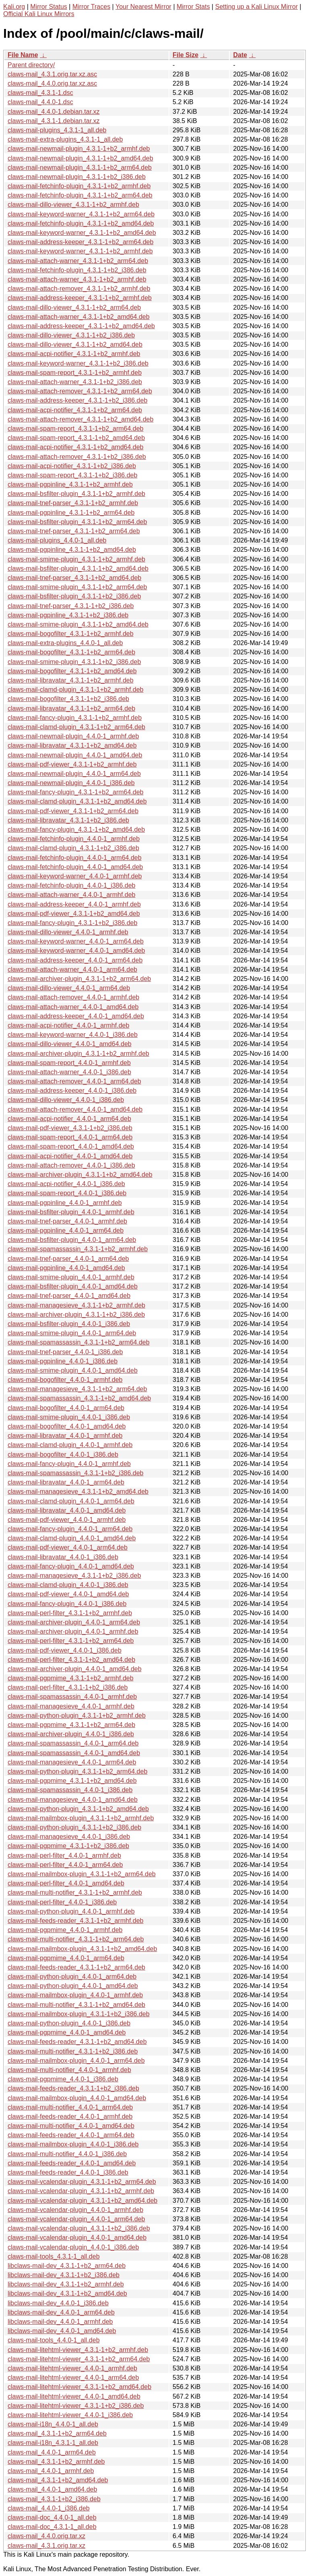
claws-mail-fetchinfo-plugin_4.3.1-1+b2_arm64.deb (80, 195)
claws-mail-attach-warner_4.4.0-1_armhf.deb (71, 894)
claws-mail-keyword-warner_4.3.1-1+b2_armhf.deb (80, 251)
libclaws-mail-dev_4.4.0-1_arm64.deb (61, 2312)
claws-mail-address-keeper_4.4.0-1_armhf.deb (74, 904)
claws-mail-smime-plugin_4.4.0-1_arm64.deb (72, 1333)
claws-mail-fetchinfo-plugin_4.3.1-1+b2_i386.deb (77, 270)
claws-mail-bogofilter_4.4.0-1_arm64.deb (66, 1407)
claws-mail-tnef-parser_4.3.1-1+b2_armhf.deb (73, 503)
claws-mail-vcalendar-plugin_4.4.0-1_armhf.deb (75, 2209)
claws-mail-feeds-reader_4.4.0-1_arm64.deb (71, 2135)
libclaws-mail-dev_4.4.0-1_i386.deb (58, 2303)
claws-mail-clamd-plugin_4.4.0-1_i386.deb (68, 1584)
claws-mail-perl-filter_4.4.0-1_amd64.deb (66, 1883)
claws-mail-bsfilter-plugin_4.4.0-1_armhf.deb (71, 1212)
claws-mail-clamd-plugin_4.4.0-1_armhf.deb (70, 1444)
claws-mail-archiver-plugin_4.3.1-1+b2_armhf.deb (78, 1053)
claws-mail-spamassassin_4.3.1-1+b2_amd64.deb (79, 1398)
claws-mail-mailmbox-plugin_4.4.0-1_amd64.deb (77, 2098)
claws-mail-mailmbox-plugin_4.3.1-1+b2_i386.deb (79, 2014)
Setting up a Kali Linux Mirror (256, 6)
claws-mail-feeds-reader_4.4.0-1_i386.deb (68, 2172)
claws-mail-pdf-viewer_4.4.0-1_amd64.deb (68, 1594)
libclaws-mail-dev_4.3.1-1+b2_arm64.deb (67, 2265)
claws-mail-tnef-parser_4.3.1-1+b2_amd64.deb (74, 577)
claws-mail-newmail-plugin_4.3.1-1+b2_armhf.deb (79, 148)
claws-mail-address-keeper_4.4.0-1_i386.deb (72, 1090)
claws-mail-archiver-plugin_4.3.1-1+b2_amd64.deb (80, 1174)
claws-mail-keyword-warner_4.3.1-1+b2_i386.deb (78, 363)
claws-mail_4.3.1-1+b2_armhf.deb (56, 2461)
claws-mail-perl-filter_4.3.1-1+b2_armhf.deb (70, 1613)
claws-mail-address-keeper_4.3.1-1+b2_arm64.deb (80, 241)
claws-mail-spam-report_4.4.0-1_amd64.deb (71, 1146)
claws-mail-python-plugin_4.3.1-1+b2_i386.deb (74, 1827)
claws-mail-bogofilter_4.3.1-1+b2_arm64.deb (71, 652)
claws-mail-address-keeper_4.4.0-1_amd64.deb (76, 1016)
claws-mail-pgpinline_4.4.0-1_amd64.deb (66, 1267)
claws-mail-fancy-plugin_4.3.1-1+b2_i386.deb (72, 922)
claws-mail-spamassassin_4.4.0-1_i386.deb (70, 1790)
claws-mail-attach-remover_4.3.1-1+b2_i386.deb (77, 456)
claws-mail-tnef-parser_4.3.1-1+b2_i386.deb (71, 605)
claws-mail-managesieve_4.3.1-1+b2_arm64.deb (77, 1389)
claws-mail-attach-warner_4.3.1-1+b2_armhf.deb (77, 279)
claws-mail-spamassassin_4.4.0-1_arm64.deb (73, 1743)
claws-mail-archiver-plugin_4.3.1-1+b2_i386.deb (76, 1314)
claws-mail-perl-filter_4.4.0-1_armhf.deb (64, 1855)
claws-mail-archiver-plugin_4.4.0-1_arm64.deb (74, 1622)
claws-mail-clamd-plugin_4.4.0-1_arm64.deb (71, 1501)
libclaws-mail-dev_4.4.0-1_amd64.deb (62, 2330)
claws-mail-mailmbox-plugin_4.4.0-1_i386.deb (73, 2144)
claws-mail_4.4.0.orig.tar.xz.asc (52, 83)
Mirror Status (48, 6)
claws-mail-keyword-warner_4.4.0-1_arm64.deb (76, 941)
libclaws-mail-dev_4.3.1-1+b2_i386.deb (63, 2275)
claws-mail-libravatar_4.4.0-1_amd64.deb (67, 1510)
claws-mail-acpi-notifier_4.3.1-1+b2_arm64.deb (75, 410)
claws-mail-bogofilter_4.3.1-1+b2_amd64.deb (72, 671)
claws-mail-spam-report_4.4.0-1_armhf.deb (69, 1062)
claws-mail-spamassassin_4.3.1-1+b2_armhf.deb (78, 1249)
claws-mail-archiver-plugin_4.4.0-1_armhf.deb (73, 1631)
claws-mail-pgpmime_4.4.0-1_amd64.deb (67, 2032)
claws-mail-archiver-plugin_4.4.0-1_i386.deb (71, 1734)
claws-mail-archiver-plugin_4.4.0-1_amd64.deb (75, 1668)
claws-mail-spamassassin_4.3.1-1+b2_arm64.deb (79, 1342)
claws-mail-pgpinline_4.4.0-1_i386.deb (62, 1361)
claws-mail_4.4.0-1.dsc (40, 102)
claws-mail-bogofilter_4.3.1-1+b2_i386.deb (68, 698)
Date (240, 54)
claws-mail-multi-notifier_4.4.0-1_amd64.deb (71, 2125)
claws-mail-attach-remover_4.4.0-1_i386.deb (71, 1165)
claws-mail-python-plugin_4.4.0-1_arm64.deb (72, 1976)
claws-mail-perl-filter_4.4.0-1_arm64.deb (65, 1864)
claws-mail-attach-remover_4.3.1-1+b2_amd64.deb (80, 419)
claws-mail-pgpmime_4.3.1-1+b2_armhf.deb (71, 1678)
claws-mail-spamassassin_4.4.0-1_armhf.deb (72, 1696)
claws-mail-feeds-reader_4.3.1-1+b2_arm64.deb (76, 1967)
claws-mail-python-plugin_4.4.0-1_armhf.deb (71, 1911)
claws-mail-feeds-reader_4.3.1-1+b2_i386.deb (73, 2088)
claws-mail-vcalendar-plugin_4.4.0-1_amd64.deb (77, 2237)
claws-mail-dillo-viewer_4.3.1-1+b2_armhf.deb (73, 204)
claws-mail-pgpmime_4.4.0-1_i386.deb (63, 2079)
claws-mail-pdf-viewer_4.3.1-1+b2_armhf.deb (72, 764)
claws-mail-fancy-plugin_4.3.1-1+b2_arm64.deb (76, 792)
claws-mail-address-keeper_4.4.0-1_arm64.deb (75, 960)
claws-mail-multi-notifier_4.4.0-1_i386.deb (67, 2153)
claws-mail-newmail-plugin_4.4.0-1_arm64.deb (74, 773)
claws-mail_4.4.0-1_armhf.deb (51, 2470)
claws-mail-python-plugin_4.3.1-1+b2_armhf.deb (77, 1715)
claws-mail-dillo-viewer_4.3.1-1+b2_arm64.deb (74, 307)
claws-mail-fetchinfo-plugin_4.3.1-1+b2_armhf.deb (79, 186)
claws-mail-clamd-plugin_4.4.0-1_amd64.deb (72, 1538)
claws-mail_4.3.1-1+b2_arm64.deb (57, 2433)
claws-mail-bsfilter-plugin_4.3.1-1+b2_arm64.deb (77, 521)
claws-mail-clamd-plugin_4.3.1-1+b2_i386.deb (73, 848)
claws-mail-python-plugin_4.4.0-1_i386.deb (69, 2023)
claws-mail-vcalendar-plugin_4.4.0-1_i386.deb (73, 2247)
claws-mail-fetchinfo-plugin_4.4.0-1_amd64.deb (75, 866)
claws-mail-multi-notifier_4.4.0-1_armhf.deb (69, 2069)
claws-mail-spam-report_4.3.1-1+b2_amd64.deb (76, 437)
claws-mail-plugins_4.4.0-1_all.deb (57, 540)
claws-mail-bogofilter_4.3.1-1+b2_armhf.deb (71, 633)
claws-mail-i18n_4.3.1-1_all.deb (53, 2442)
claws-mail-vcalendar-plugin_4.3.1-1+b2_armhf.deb (81, 2190)
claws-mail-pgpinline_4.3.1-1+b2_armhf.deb (70, 484)
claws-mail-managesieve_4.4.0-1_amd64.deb (73, 1799)
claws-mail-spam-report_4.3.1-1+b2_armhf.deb (75, 372)
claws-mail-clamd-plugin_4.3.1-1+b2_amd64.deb (77, 801)
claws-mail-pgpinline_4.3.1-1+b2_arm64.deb (71, 512)
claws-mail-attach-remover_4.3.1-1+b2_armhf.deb (79, 288)
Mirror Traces (91, 6)
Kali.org (14, 6)
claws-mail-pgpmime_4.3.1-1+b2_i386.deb (68, 1845)
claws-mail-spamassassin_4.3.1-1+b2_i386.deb (76, 1473)
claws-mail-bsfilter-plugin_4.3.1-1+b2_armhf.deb (76, 493)
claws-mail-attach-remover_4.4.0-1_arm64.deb (74, 1081)
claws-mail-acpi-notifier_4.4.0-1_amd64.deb (70, 1156)
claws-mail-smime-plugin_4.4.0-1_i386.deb (69, 1417)
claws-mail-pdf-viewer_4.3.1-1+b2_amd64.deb (74, 913)
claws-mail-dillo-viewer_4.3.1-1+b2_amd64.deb (75, 344)
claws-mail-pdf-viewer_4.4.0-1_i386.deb (65, 1650)
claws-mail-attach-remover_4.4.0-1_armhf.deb (73, 997)
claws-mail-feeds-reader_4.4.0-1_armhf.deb (70, 2116)
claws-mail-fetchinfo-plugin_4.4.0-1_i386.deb (72, 885)
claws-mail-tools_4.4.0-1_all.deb (54, 2340)
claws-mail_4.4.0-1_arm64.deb (52, 2452)
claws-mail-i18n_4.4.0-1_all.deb (53, 2424)
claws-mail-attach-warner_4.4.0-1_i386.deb (69, 1072)
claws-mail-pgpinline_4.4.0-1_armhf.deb (65, 1202)
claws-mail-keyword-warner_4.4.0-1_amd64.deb (76, 950)
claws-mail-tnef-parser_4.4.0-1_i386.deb (65, 1352)
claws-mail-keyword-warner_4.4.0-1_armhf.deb (75, 876)
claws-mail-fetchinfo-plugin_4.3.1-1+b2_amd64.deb (81, 223)
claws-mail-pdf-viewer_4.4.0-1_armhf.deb (67, 1519)
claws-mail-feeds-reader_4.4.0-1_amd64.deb (72, 2163)
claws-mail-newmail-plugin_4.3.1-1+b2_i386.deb (77, 176)
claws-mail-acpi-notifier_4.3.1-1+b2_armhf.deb (74, 353)
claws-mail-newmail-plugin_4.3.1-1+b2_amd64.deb (80, 158)
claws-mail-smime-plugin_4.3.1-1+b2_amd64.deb (78, 624)
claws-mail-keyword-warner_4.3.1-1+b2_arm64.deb (81, 214)
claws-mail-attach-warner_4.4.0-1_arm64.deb (72, 969)
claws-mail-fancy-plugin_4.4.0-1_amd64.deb (71, 1566)
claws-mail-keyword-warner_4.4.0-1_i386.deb (73, 1034)
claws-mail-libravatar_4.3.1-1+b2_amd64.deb (72, 745)
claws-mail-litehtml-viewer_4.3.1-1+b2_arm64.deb (79, 2359)
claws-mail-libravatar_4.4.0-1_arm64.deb (66, 1482)
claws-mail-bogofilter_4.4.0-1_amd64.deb (67, 1426)
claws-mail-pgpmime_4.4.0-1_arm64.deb (66, 1958)
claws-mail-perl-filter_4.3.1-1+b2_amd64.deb (71, 1659)
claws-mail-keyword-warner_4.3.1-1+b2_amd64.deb (82, 232)
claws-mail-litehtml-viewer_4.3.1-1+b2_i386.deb (76, 2405)
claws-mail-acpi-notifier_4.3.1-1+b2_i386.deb (72, 466)
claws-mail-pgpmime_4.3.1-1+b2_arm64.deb (71, 1724)
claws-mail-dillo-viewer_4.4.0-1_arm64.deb (69, 988)
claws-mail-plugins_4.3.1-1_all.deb (57, 130)
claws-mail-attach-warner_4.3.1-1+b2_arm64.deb (78, 260)
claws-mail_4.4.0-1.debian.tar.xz (54, 111)
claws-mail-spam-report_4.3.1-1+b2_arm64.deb (76, 428)
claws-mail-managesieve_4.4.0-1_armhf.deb (71, 1706)
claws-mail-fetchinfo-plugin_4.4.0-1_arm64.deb (75, 857)
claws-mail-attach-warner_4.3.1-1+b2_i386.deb (75, 381)
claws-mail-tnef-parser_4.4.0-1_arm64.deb (68, 1258)
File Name (23, 54)
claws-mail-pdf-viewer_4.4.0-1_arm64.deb (68, 1547)
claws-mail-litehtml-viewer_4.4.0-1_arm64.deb (73, 2377)
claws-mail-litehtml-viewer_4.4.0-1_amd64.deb (74, 2396)
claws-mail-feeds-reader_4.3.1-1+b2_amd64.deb (77, 2041)
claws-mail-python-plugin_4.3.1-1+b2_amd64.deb (78, 1808)
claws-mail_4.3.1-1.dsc (40, 92)
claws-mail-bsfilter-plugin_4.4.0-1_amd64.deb (73, 1286)
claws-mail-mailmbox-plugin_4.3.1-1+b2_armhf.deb (81, 1818)
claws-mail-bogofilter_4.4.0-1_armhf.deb (65, 1379)
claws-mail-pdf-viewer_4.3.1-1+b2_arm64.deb (73, 811)
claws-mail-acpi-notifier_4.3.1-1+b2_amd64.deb (76, 447)
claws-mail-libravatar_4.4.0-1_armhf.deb (65, 1435)
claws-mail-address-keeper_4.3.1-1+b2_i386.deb (77, 400)
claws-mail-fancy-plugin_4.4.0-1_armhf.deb (69, 1463)
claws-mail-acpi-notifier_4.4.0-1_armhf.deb (68, 1025)
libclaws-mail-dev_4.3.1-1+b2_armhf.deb (66, 2284)
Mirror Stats (193, 6)
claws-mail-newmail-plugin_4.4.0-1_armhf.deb (73, 736)
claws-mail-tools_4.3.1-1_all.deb (54, 2256)
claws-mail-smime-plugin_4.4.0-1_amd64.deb (73, 1370)
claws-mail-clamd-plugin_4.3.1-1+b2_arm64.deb (76, 727)
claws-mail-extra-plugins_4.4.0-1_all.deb (65, 642)
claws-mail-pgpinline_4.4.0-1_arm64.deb (66, 1230)
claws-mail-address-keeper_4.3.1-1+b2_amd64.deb (81, 326)
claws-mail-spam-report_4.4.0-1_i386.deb (67, 1193)
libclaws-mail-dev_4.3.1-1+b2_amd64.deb (67, 2293)
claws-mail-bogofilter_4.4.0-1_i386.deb (63, 1454)
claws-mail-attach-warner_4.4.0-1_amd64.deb (73, 1006)
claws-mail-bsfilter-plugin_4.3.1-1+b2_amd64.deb (78, 568)
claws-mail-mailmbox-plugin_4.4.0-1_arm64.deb (76, 2060)
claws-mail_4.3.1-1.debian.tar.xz (54, 120)
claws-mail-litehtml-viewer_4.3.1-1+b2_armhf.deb (78, 2349)
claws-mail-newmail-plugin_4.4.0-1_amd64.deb (75, 755)
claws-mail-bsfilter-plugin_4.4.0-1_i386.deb (69, 1323)
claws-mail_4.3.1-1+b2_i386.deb (54, 2499)
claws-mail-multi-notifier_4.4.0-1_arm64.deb (70, 2107)
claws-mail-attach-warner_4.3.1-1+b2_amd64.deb (79, 316)
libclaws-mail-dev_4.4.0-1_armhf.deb (60, 2321)
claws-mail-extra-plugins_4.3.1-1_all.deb (65, 139)
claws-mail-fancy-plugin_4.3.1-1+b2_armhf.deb (75, 717)
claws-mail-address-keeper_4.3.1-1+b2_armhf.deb (80, 297)
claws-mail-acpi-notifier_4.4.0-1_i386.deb (66, 1183)
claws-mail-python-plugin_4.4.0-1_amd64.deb (73, 1985)
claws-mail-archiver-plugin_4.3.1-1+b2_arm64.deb (79, 978)
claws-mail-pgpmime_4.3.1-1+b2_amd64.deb (72, 1780)
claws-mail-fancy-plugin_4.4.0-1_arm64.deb (70, 1528)
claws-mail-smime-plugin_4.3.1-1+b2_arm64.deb (77, 587)
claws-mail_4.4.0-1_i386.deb (49, 2508)
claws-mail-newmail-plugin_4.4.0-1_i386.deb (71, 782)
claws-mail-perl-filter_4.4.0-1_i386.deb (62, 1902)
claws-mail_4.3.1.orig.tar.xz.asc (52, 74)
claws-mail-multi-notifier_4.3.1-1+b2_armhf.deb (75, 1892)
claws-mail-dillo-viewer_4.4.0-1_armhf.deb (68, 932)
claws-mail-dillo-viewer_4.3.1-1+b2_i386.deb (71, 335)
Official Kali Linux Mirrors (38, 13)
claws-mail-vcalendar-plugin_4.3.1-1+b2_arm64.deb (82, 2181)
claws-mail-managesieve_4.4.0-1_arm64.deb (72, 1762)
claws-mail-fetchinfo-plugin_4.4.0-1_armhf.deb (74, 838)
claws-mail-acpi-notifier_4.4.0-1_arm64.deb (69, 1118)
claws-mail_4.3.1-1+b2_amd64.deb (58, 2480)
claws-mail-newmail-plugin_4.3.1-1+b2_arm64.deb (80, 167)
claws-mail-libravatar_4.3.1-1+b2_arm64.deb (71, 708)
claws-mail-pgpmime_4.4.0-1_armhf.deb (65, 1929)
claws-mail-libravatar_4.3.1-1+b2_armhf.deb (71, 680)
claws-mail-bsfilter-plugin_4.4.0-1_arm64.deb (72, 1239)
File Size (185, 54)
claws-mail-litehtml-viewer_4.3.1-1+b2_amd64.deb (79, 2386)
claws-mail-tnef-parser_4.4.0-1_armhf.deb (67, 1221)
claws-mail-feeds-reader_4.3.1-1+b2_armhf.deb (76, 1920)
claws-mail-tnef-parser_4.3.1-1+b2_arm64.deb (74, 531)
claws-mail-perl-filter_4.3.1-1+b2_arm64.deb (71, 1640)
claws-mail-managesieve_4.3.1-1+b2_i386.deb (74, 1575)
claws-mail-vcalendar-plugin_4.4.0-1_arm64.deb (76, 2219)
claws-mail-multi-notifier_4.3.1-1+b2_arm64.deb (76, 1939)
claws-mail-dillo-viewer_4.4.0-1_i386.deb (66, 1099)
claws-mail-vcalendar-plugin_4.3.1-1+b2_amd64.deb (82, 2200)
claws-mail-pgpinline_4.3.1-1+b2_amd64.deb (72, 549)
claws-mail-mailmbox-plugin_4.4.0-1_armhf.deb (75, 1995)
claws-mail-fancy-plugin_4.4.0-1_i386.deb (67, 1603)
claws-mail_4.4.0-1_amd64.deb (52, 2489)
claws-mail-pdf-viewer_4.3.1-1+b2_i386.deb (70, 1128)
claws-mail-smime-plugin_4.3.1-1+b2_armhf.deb (76, 559)
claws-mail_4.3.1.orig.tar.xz (46, 2545)
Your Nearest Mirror (143, 6)
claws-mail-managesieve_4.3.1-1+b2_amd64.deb (78, 1491)
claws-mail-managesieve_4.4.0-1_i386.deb (69, 1836)
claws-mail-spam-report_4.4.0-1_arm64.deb (70, 1137)
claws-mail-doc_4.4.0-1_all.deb (52, 2517)
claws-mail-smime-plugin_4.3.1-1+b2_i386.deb (74, 661)
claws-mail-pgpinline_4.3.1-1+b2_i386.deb (68, 615)
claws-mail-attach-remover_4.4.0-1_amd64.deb (75, 1109)
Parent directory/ (31, 65)
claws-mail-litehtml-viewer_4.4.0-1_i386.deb (70, 2415)
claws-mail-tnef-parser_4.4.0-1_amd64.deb (69, 1295)
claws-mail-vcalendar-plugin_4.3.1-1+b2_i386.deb (79, 2228)
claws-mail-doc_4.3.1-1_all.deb (52, 2526)
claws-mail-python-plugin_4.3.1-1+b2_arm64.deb (77, 1771)
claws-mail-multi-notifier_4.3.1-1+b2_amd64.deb (76, 2004)
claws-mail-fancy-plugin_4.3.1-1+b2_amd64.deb (76, 829)
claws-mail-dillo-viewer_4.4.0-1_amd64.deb (70, 1043)
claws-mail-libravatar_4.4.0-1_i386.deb (63, 1557)
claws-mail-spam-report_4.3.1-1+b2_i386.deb (72, 475)
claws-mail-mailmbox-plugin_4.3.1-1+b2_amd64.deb (82, 1948)
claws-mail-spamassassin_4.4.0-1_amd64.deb (74, 1753)
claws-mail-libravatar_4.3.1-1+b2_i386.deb (68, 820)
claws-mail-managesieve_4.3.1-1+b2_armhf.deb (76, 1305)
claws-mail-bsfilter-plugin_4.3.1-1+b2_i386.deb (74, 596)
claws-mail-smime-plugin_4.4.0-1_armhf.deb (71, 1277)
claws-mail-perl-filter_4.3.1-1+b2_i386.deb (68, 1687)
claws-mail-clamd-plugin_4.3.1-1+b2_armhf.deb (76, 689)
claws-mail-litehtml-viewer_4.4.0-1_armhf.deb (72, 2368)
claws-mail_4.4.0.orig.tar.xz (46, 2536)
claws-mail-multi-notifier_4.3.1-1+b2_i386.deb (73, 2051)
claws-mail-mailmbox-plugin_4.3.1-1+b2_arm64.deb (82, 1874)
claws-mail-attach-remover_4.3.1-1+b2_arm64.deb (80, 391)
